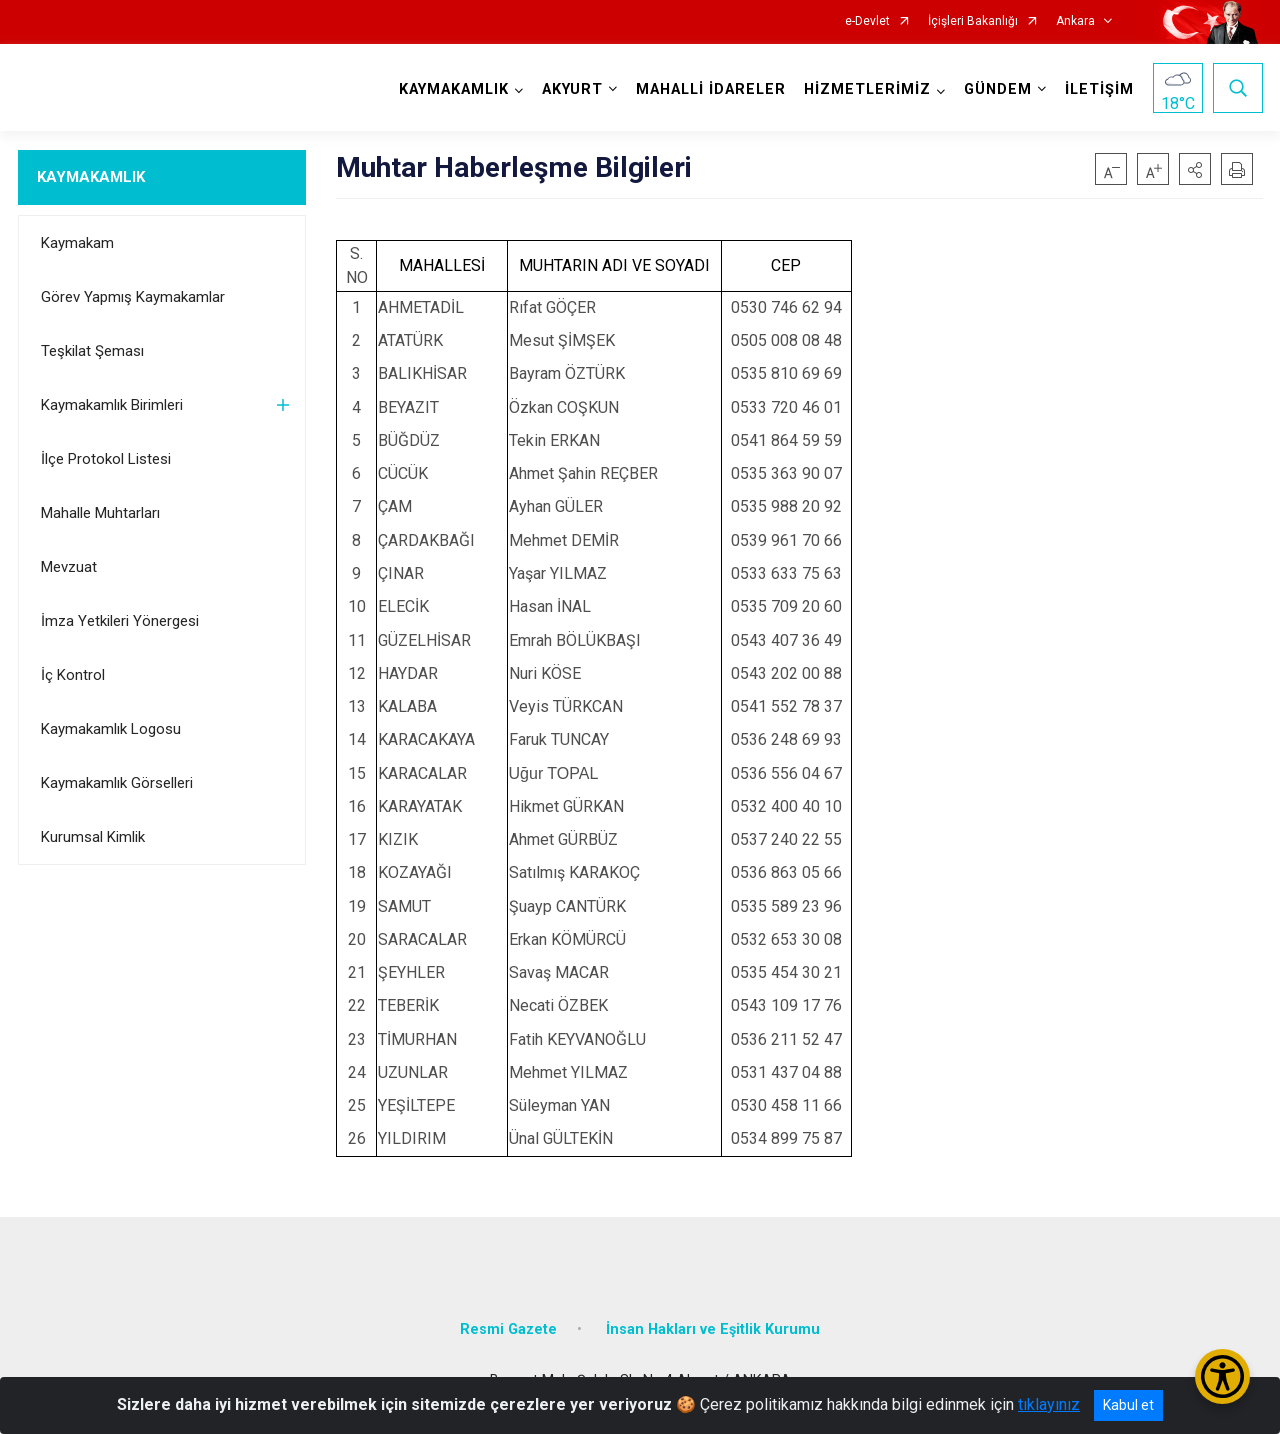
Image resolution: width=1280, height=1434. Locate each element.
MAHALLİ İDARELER (711, 89)
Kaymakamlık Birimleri (112, 405)
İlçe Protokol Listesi (106, 459)
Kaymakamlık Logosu (111, 729)
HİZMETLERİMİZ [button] (867, 89)
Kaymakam (77, 243)
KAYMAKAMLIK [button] (454, 89)
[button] (1195, 169)
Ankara (1075, 21)
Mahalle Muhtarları (100, 513)
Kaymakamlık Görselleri (117, 783)
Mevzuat (69, 567)
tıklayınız (1049, 1404)
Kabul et (1128, 1405)
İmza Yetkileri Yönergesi (120, 621)
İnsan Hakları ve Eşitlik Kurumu (713, 1329)
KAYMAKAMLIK (91, 177)
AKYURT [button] (572, 89)
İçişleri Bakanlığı (973, 21)
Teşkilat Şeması (92, 351)
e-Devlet (867, 21)
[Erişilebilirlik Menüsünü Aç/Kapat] (1222, 1376)
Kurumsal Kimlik (93, 837)
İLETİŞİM (1099, 89)
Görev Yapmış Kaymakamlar (133, 297)
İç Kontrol (73, 675)
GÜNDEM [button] (998, 89)
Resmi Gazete (508, 1329)
